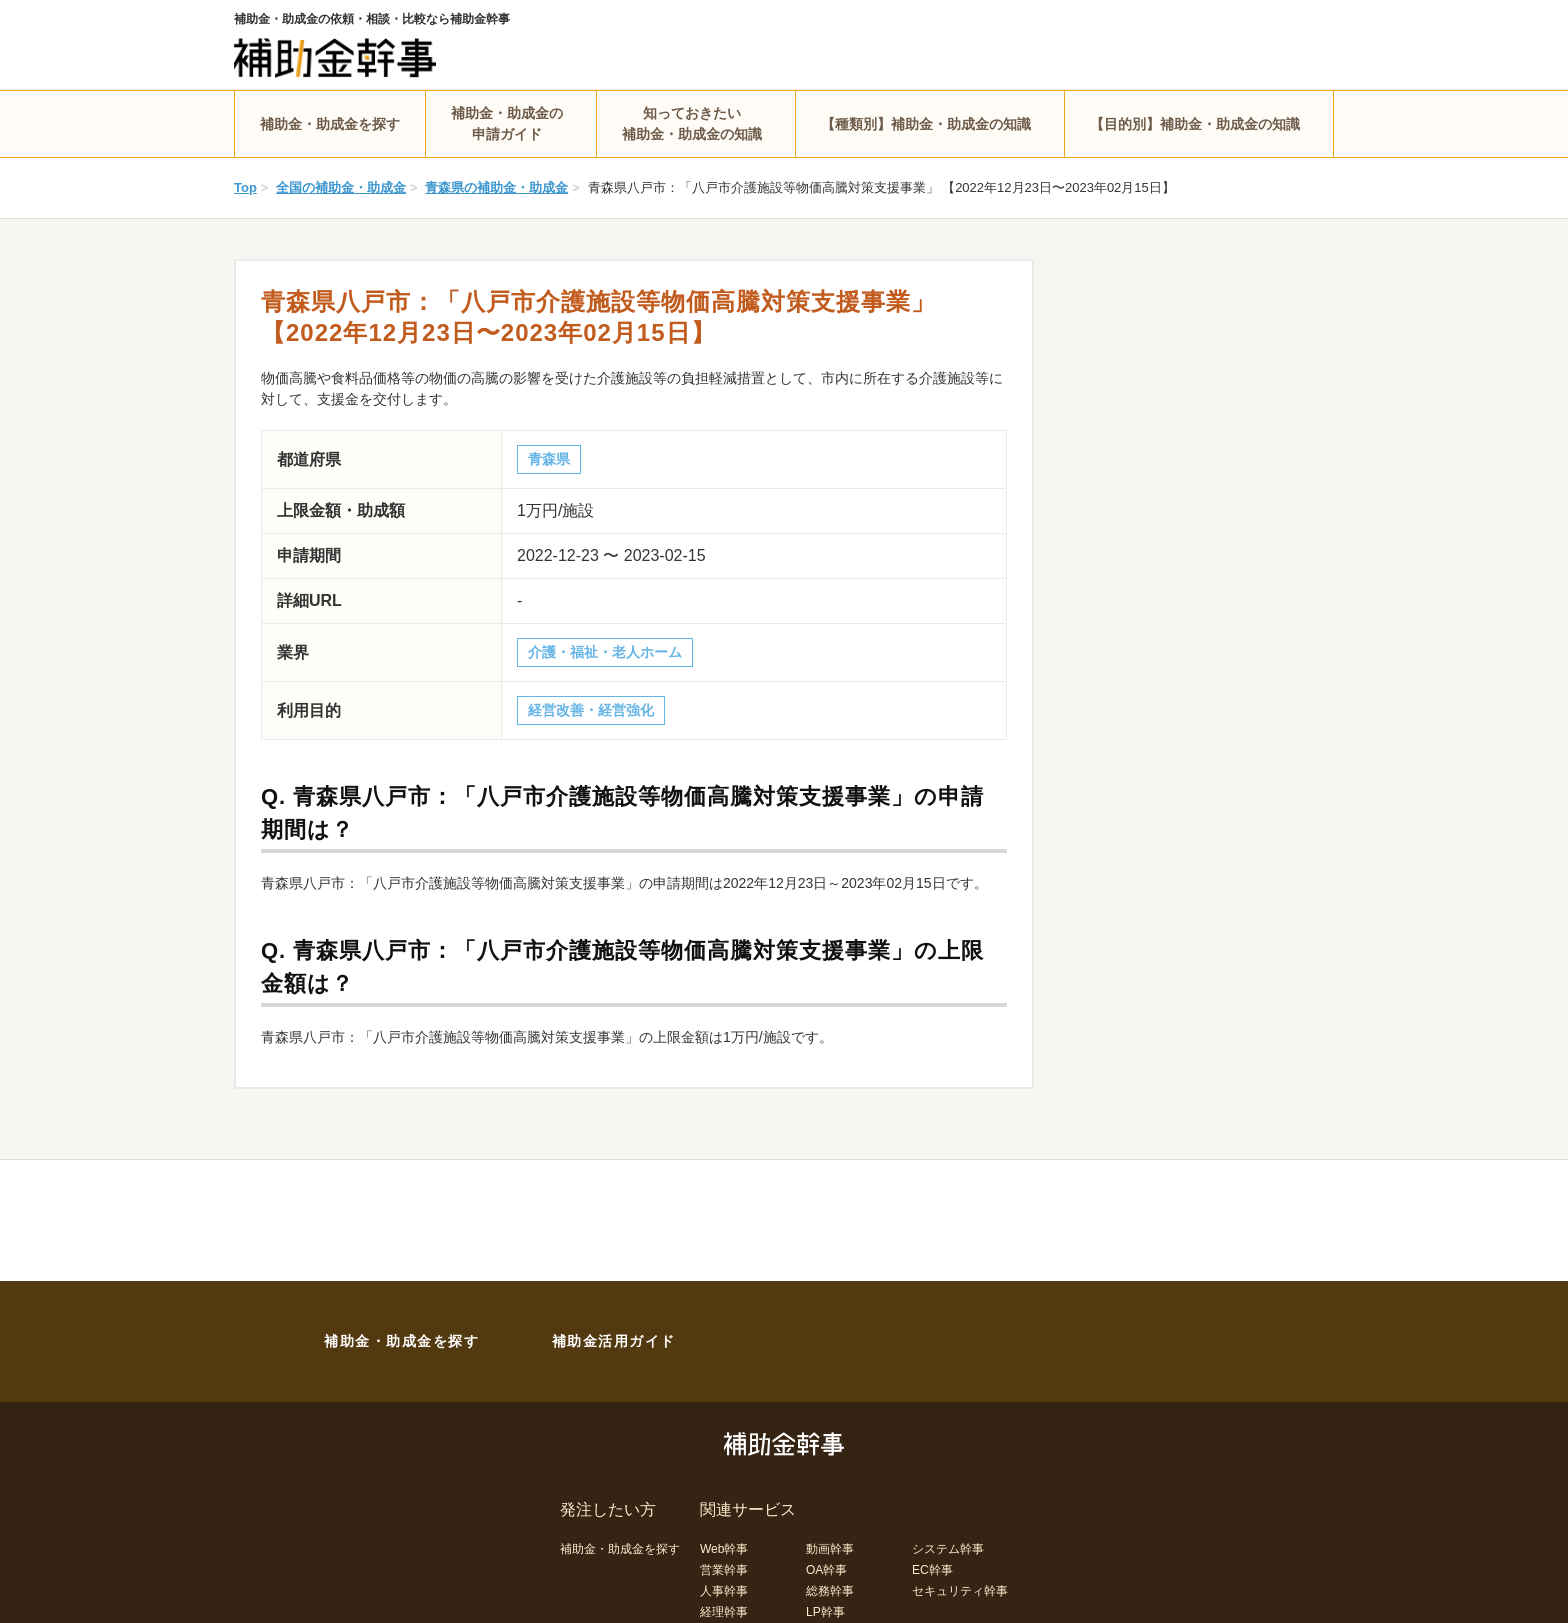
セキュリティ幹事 (960, 1591)
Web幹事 (724, 1549)
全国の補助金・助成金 (341, 187)
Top (245, 187)
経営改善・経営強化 (591, 710)
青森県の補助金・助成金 (496, 187)
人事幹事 (724, 1591)
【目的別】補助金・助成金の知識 (1195, 124)
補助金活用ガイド (614, 1341)
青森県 (549, 459)
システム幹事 (948, 1549)
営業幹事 (724, 1570)
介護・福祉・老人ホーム (605, 652)
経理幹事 (724, 1612)
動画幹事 (830, 1549)
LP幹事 (825, 1612)
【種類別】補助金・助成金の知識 (926, 124)
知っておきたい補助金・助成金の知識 (692, 123)
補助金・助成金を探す (330, 124)
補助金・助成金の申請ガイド (507, 123)
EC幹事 (932, 1570)
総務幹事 (830, 1591)
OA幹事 (826, 1570)
